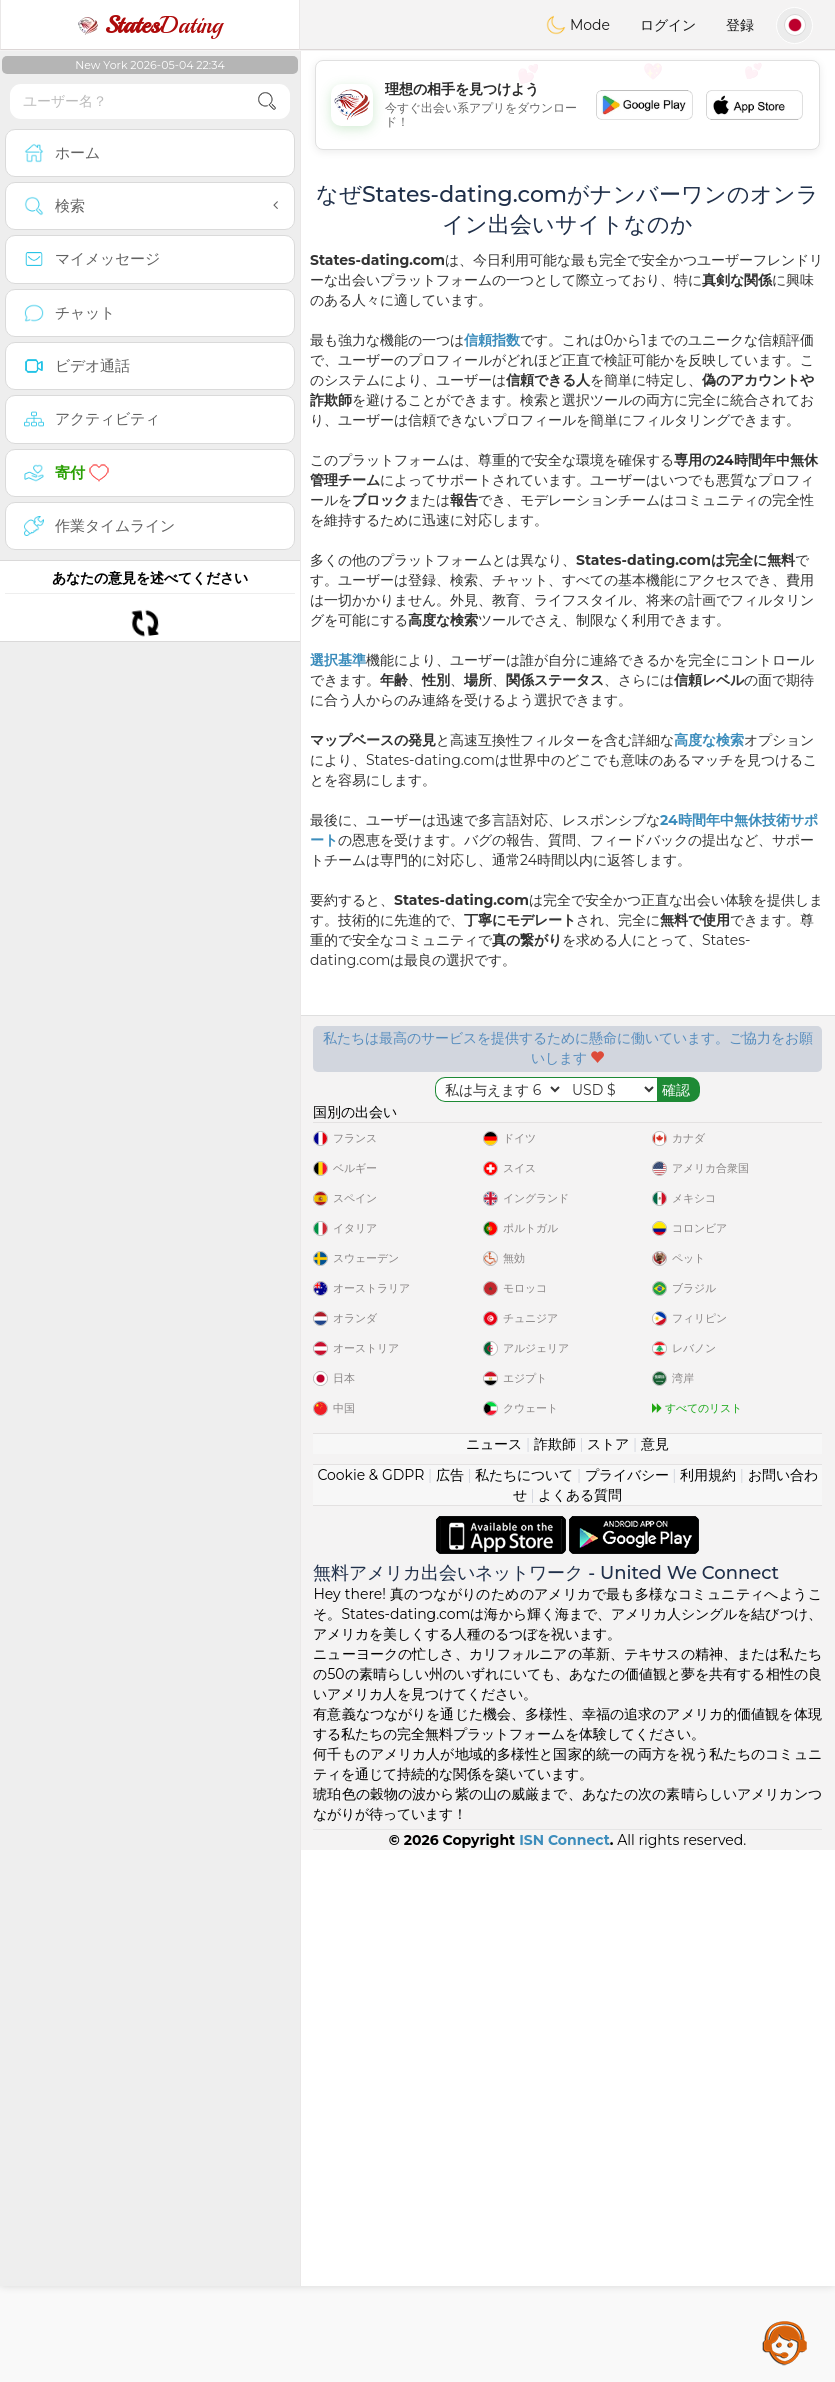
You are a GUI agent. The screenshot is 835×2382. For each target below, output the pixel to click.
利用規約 (708, 2007)
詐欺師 (555, 1976)
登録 (740, 25)
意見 (655, 1976)
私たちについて (524, 2007)
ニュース (494, 1976)
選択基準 (338, 660)
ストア (608, 1976)
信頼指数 (492, 340)
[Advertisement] (567, 105)
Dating (150, 25)
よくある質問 (580, 2027)
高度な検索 (709, 740)
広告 (450, 2007)
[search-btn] (267, 101)
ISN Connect (564, 2372)
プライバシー (627, 2007)
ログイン (668, 25)
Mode (578, 25)
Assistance (785, 2342)
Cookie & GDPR (370, 2007)
